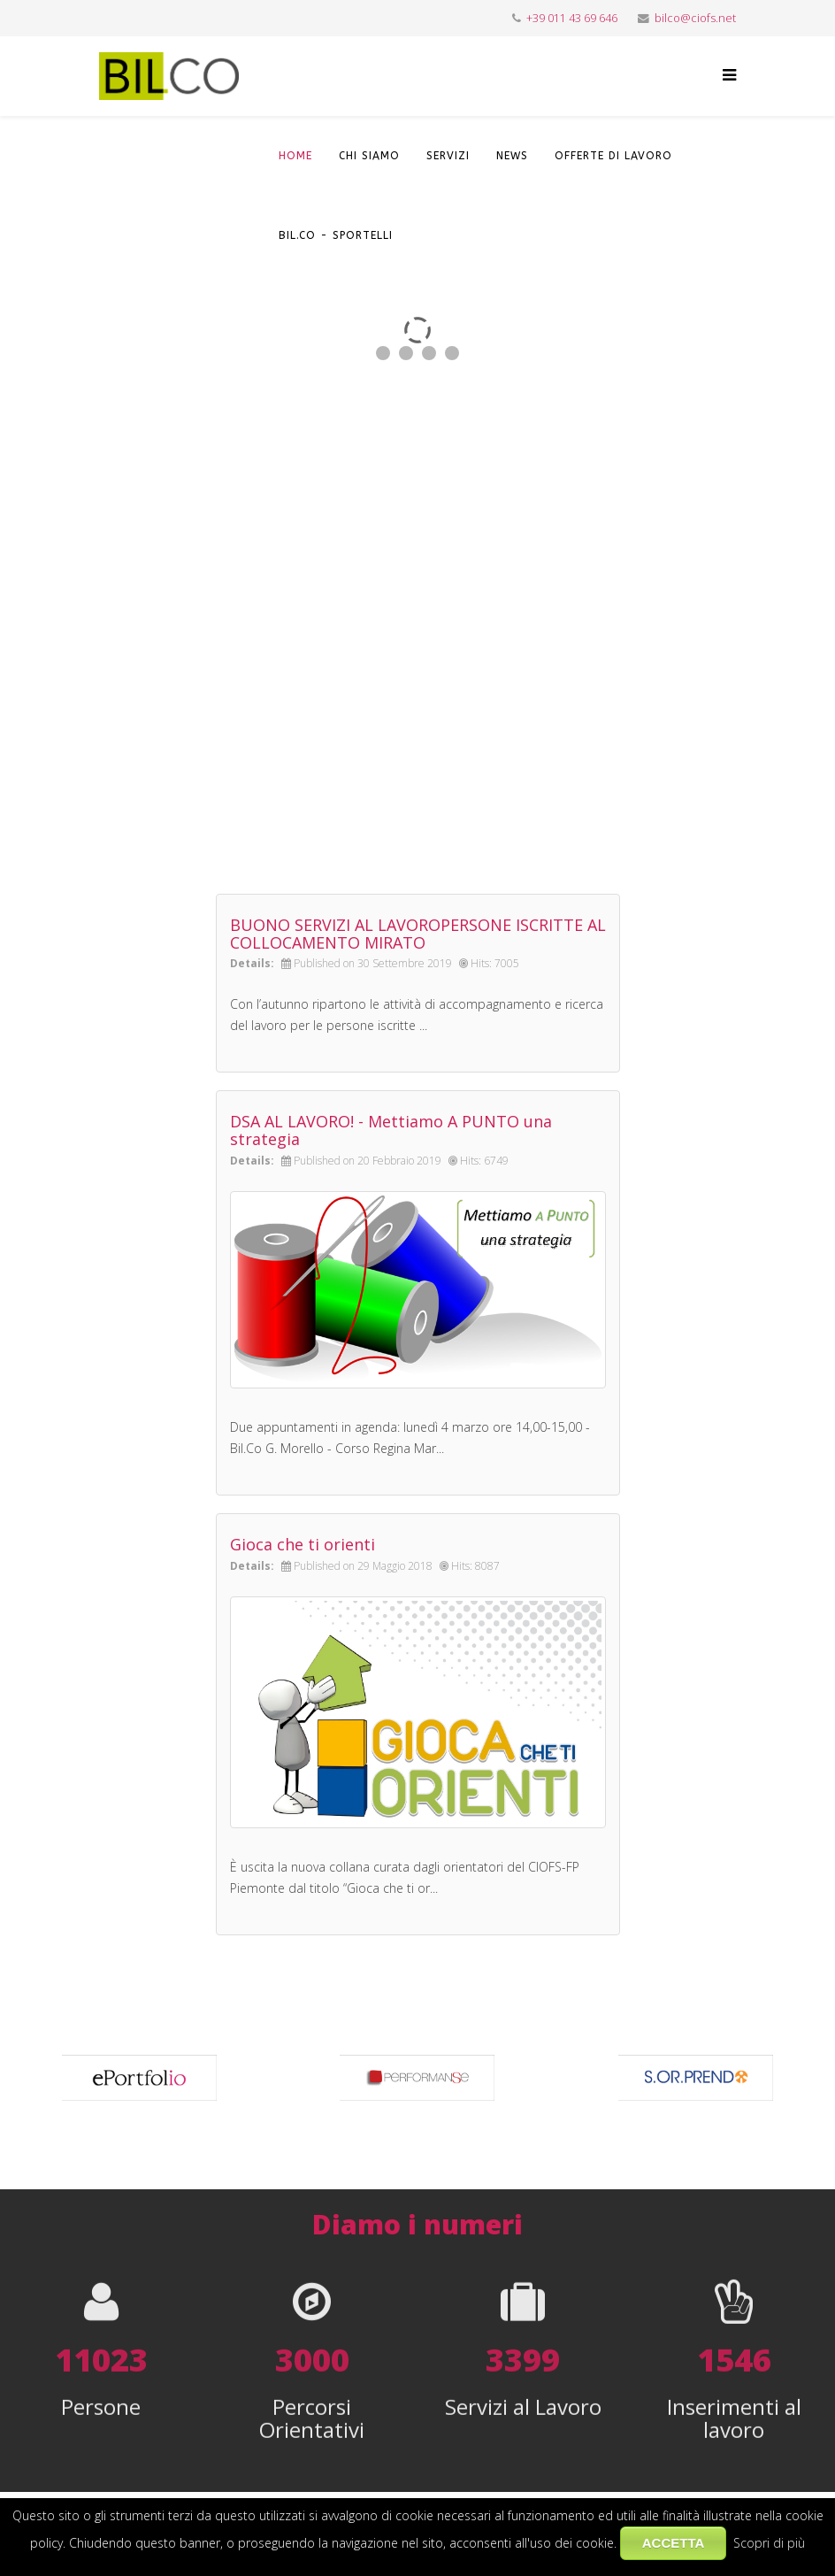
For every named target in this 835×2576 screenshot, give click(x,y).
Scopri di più (769, 2542)
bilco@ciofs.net (695, 18)
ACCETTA (673, 2542)
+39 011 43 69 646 (571, 18)
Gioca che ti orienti (302, 1544)
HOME (295, 156)
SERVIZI (448, 156)
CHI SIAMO (369, 156)
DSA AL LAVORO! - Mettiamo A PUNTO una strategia (391, 1130)
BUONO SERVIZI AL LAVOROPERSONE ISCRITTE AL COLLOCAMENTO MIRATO (418, 933)
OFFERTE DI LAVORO (613, 156)
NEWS (512, 156)
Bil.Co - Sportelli (336, 235)
